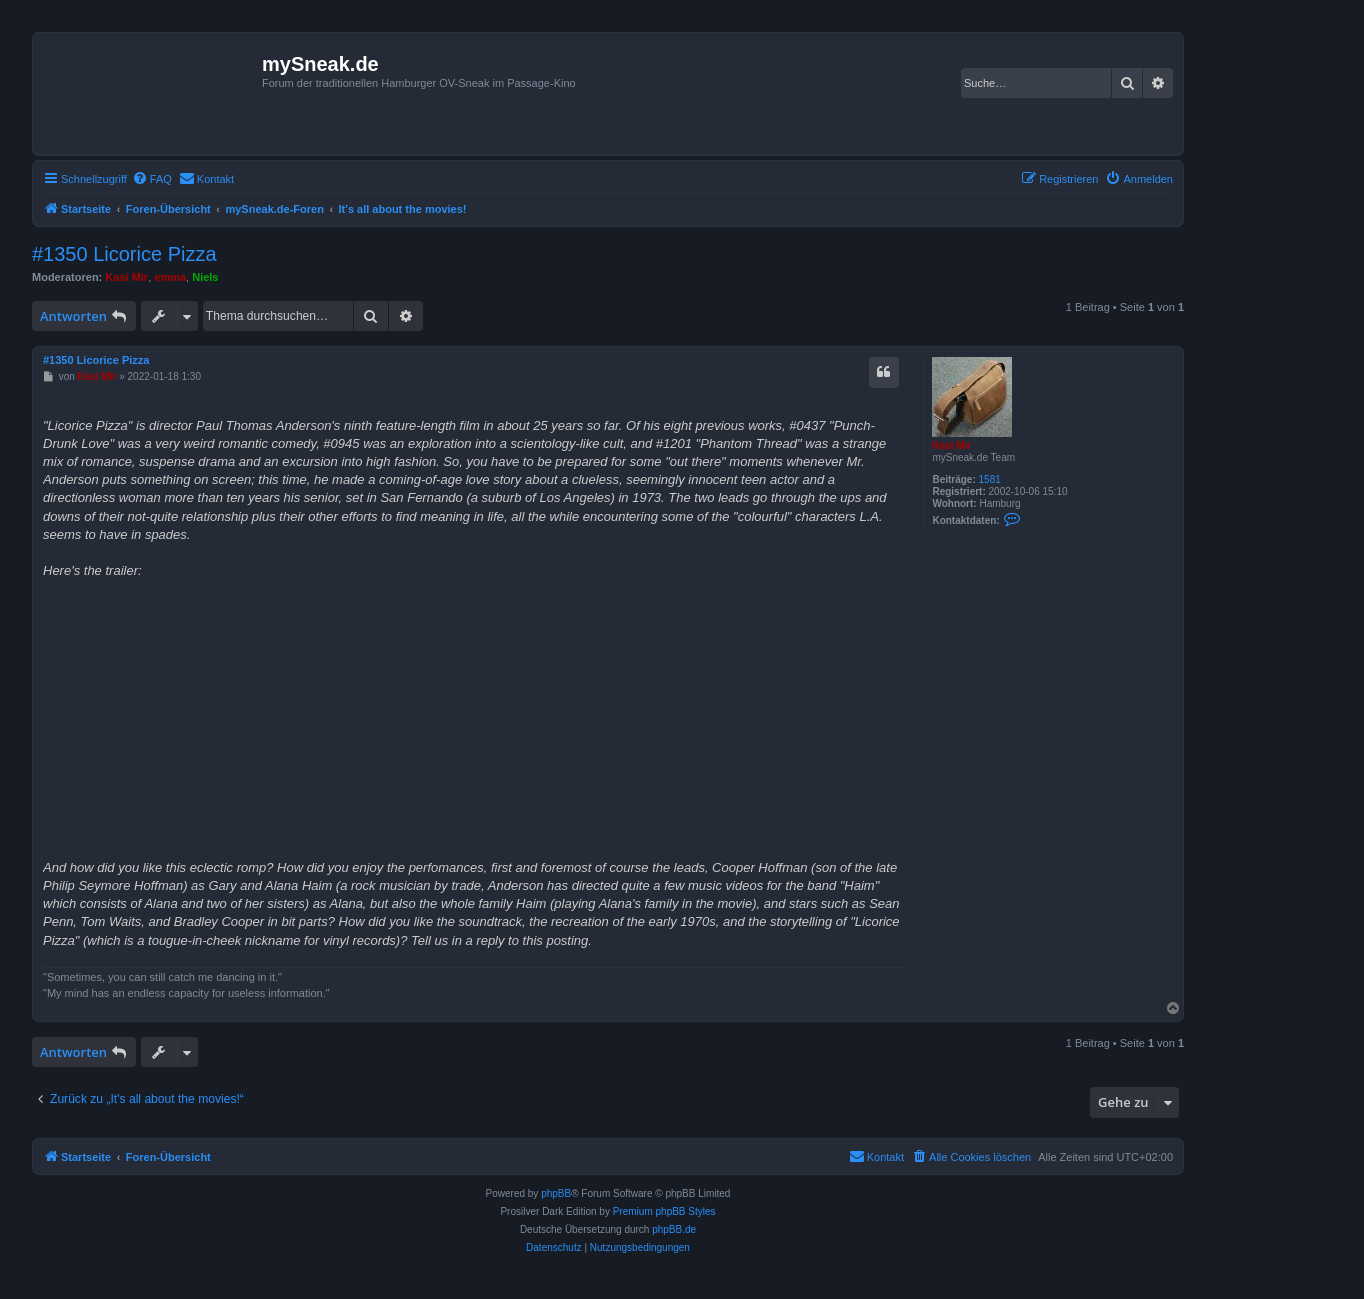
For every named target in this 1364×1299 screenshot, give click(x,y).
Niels (205, 277)
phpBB (556, 1193)
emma (170, 277)
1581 (990, 479)
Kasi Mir (126, 277)
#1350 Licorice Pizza (124, 254)
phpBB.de (674, 1229)
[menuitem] (152, 179)
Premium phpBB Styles (664, 1211)
